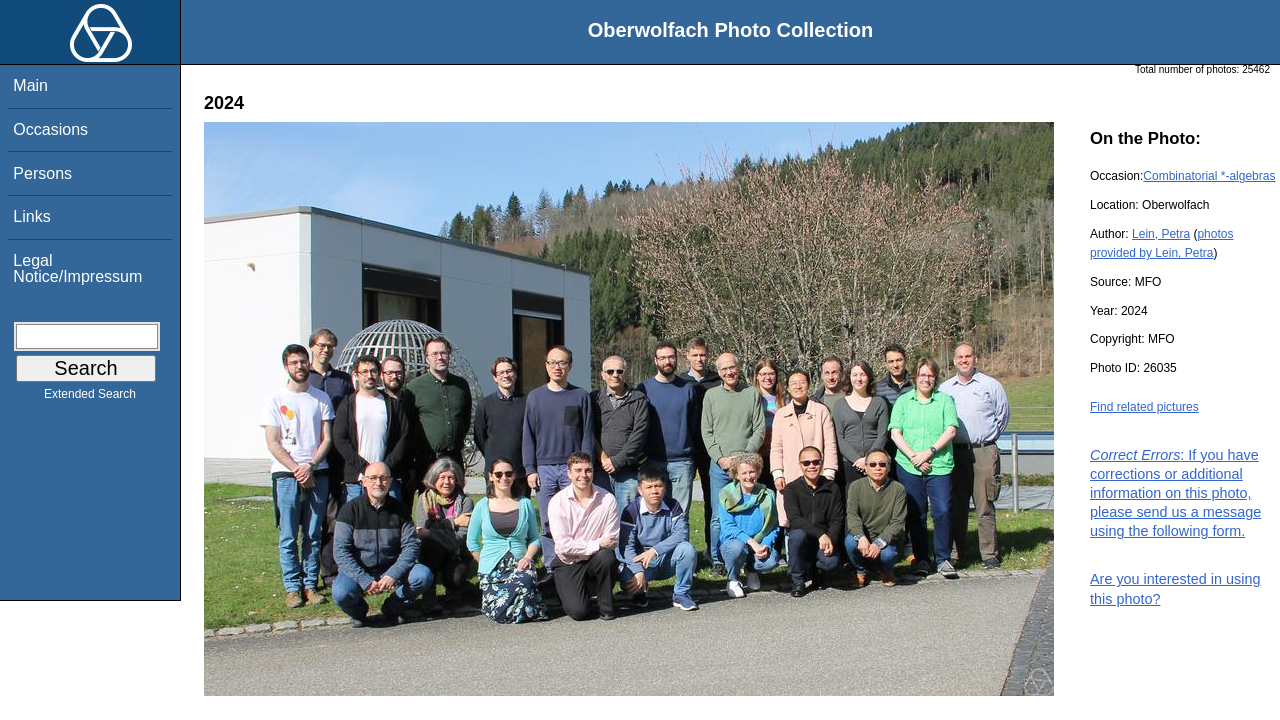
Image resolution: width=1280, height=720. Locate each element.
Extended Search (90, 398)
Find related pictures (1144, 407)
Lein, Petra (1161, 234)
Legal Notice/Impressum (77, 268)
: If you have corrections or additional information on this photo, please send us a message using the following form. (1175, 493)
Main (30, 85)
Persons (42, 173)
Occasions (50, 129)
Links (31, 216)
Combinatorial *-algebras (1209, 176)
